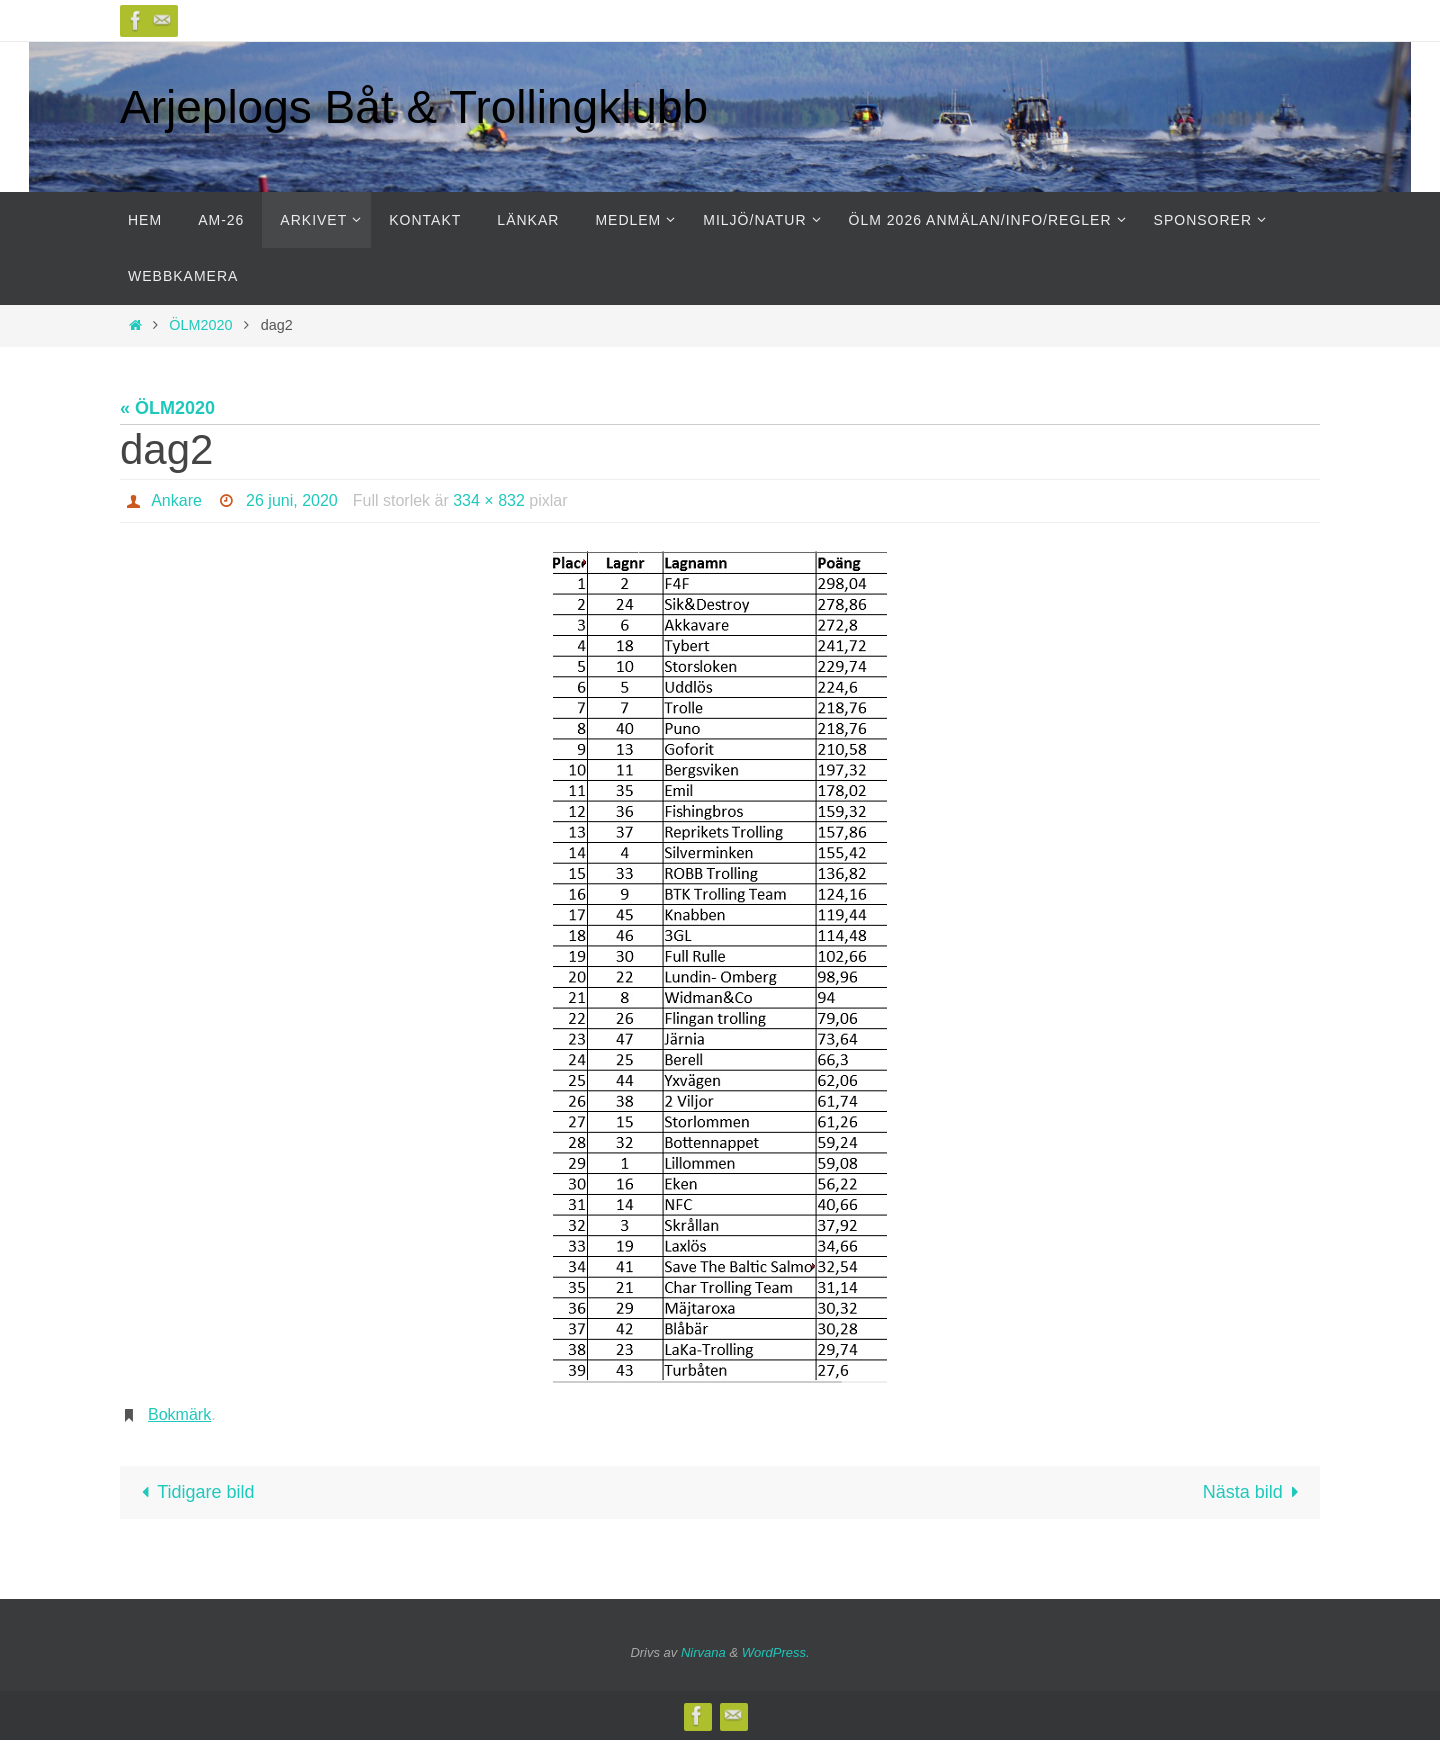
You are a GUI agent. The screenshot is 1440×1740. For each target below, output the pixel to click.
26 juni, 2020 (292, 500)
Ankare (176, 500)
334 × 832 (489, 500)
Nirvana (703, 1652)
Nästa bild (1255, 1492)
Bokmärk (179, 1414)
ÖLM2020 (200, 325)
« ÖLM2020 (167, 408)
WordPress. (776, 1652)
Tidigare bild (193, 1492)
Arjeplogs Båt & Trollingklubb (414, 107)
